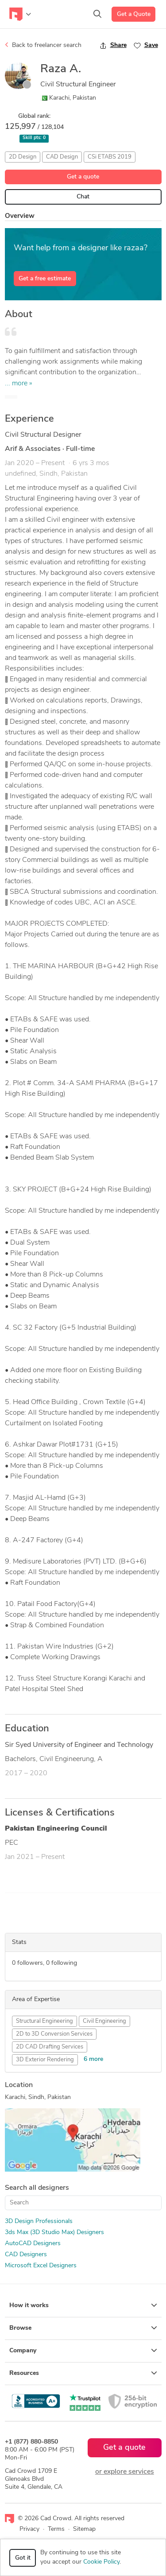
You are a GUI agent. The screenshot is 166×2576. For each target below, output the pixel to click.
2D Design (22, 157)
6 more (93, 2059)
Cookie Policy (101, 2562)
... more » (18, 383)
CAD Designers (26, 2254)
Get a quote (83, 177)
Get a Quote (134, 14)
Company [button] (83, 2350)
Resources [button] (83, 2373)
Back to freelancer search (43, 45)
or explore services (124, 2471)
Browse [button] (83, 2328)
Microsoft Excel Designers (41, 2265)
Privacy (29, 2529)
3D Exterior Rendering (45, 2060)
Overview (20, 216)
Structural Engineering (44, 2021)
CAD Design (62, 157)
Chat (83, 197)
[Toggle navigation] (20, 14)
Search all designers (37, 2188)
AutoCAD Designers (33, 2243)
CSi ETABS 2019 (109, 157)
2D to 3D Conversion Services (54, 2034)
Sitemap (84, 2529)
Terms (56, 2529)
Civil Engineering (104, 2021)
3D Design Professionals (39, 2221)
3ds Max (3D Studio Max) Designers (54, 2232)
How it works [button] (83, 2305)
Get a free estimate (45, 278)
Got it (23, 2558)
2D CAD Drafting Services (49, 2047)
